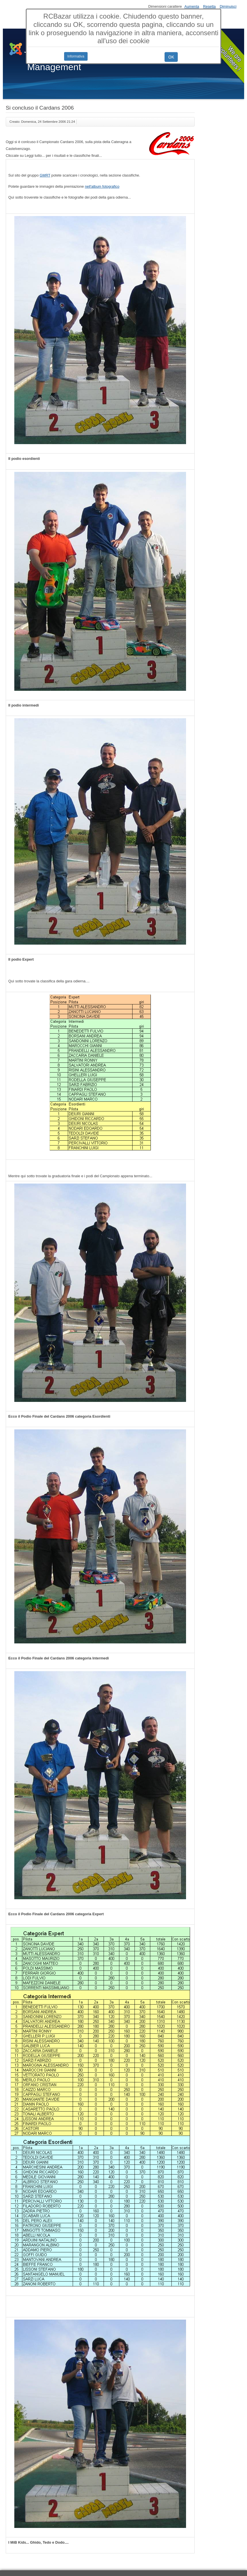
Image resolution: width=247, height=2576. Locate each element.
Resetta (209, 6)
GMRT (45, 175)
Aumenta (191, 6)
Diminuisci (228, 6)
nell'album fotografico (102, 186)
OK (171, 57)
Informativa (75, 56)
